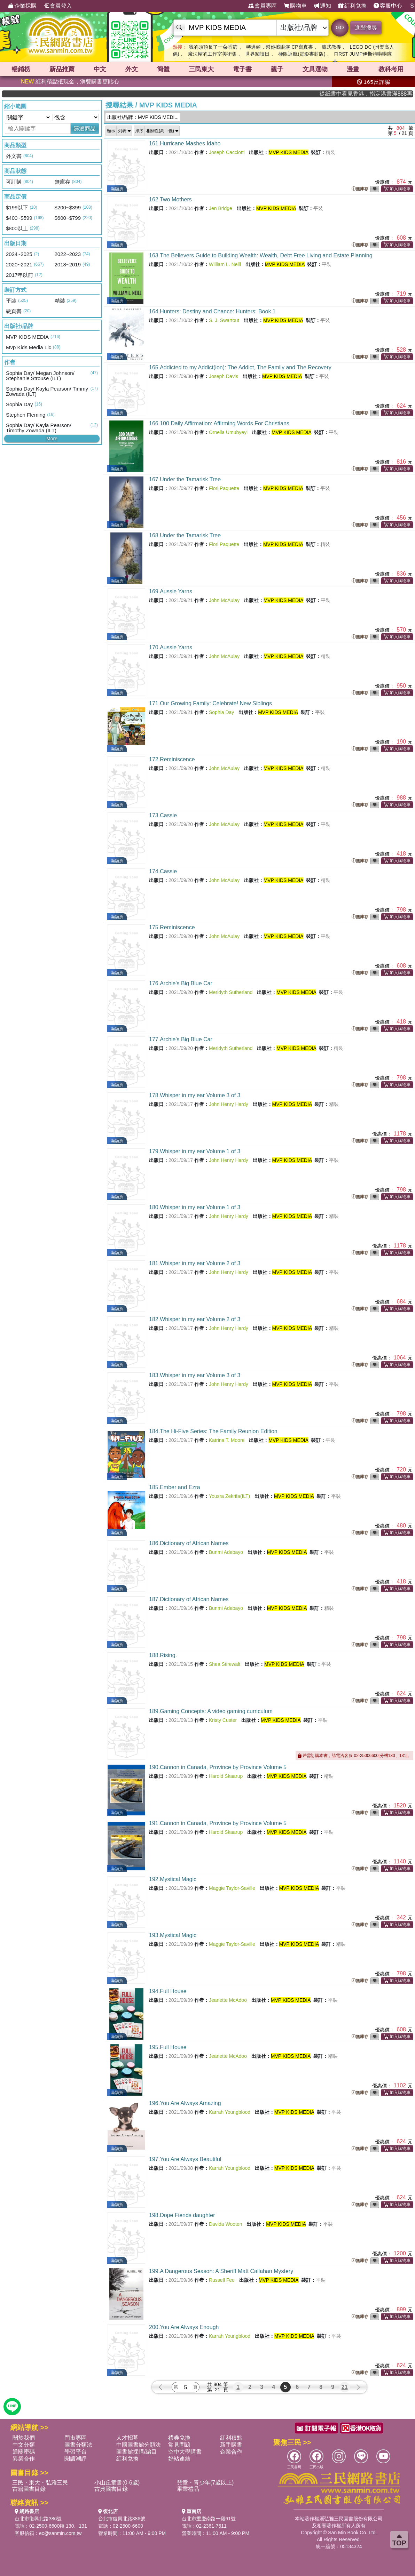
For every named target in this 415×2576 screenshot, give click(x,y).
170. (170, 647)
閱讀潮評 (75, 2459)
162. (170, 199)
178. (194, 1095)
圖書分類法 (78, 2445)
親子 (277, 69)
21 (345, 2387)
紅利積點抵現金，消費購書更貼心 (70, 82)
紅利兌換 (352, 6)
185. (174, 1487)
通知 (322, 6)
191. (218, 1823)
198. (182, 2215)
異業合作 (24, 2459)
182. (194, 1319)
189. (211, 1711)
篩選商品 (84, 128)
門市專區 (75, 2438)
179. (194, 1151)
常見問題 (179, 2445)
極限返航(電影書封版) (301, 54)
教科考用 (391, 69)
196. (185, 2103)
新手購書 (231, 2445)
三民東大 (201, 69)
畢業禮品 (188, 2489)
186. (189, 1543)
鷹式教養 (331, 47)
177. (180, 1039)
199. (221, 2271)
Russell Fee (222, 2280)
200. (184, 2327)
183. (194, 1375)
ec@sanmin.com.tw (60, 2533)
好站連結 (179, 2459)
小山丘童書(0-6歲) (117, 2483)
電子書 (242, 69)
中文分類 (24, 2445)
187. (189, 1599)
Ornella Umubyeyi (228, 432)
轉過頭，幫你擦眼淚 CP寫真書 (279, 47)
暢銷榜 (20, 69)
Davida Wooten (225, 2224)
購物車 (295, 6)
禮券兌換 (179, 2438)
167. (185, 479)
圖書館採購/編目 (136, 2452)
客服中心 (388, 6)
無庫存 (360, 189)
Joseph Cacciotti (227, 152)
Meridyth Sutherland (230, 992)
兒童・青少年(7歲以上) (205, 2483)
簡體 (163, 69)
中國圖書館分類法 (138, 2445)
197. (185, 2159)
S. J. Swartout (224, 320)
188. (163, 1655)
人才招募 (127, 2438)
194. (168, 1991)
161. (184, 143)
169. (170, 591)
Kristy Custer (223, 1720)
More (51, 438)
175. (172, 927)
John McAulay (224, 600)
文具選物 (315, 69)
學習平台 (75, 2452)
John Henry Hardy (228, 1104)
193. (172, 1935)
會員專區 (262, 6)
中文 (100, 69)
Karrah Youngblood (229, 2112)
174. (163, 871)
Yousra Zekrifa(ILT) (229, 1496)
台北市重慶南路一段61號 (209, 2518)
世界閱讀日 (257, 54)
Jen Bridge (220, 208)
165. (240, 367)
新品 (62, 69)
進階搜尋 (366, 28)
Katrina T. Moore (226, 1440)
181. (194, 1263)
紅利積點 (231, 2438)
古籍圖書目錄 (29, 2489)
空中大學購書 (185, 2452)
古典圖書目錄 (111, 2489)
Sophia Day (221, 712)
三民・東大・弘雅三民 (40, 2483)
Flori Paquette (224, 488)
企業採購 (22, 6)
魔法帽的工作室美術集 (212, 54)
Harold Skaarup (226, 1776)
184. (213, 1431)
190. (218, 1767)
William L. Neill (225, 264)
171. (210, 703)
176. (180, 983)
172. (172, 759)
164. (212, 311)
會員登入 (58, 6)
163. (261, 255)
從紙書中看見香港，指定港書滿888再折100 (390, 94)
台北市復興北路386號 (38, 2518)
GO (340, 27)
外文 (131, 69)
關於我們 (24, 2438)
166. (219, 423)
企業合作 (231, 2452)
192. (172, 1879)
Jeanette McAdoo (228, 2000)
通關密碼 (24, 2452)
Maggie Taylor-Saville (232, 1888)
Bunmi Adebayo (226, 1552)
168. (185, 535)
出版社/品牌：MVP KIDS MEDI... (143, 117)
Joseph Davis (223, 376)
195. (168, 2047)
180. (194, 1207)
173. (163, 815)
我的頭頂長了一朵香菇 (213, 47)
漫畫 (353, 69)
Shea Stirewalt (224, 1664)
